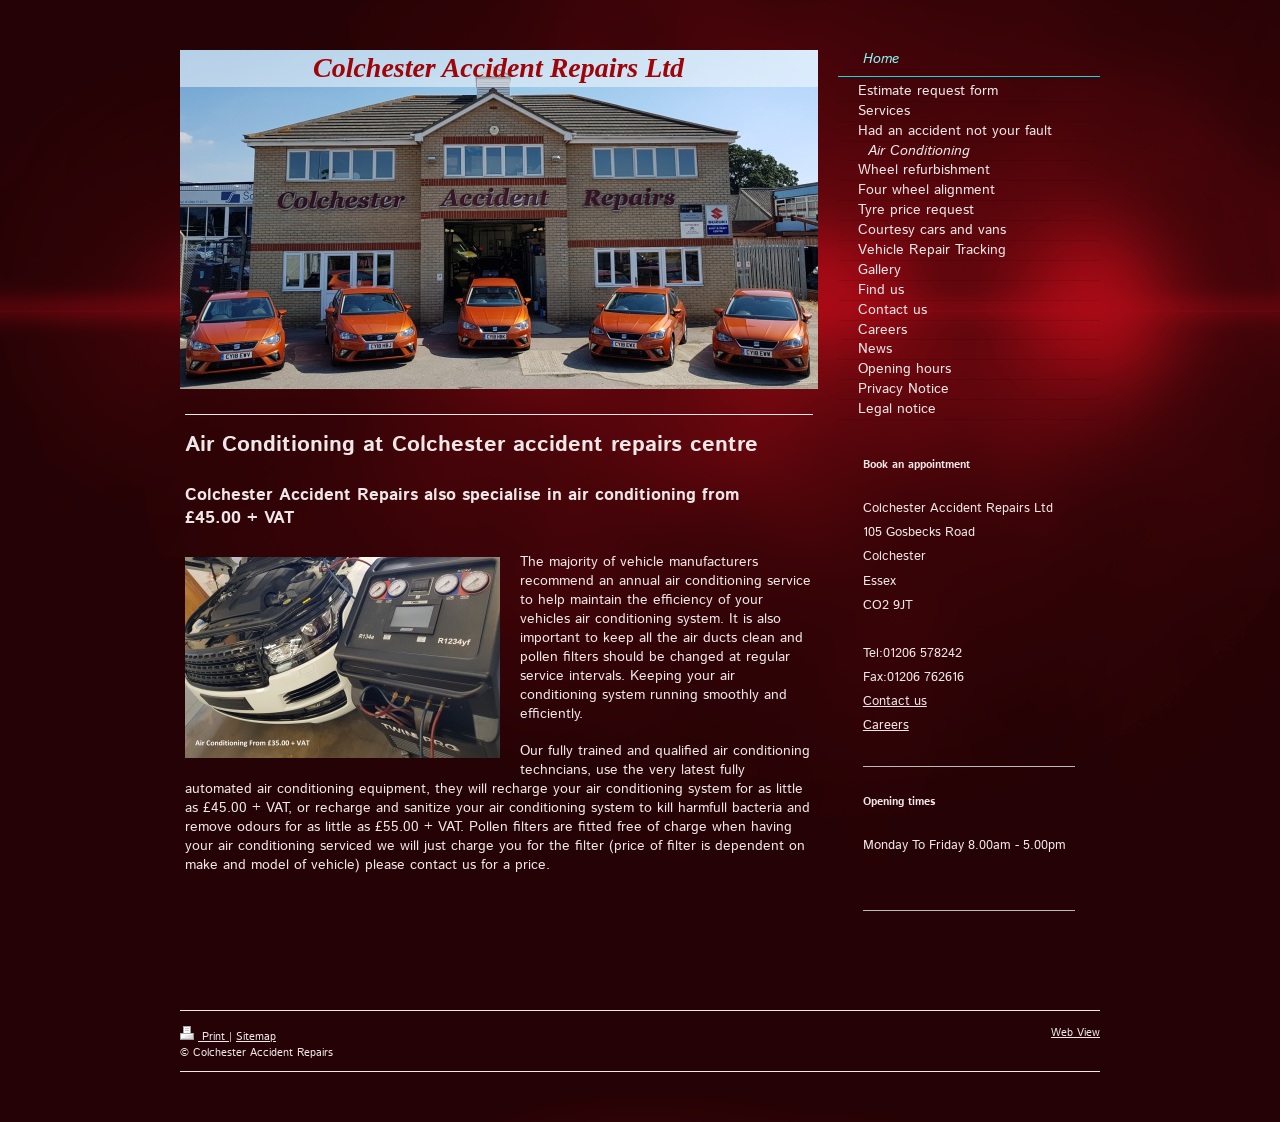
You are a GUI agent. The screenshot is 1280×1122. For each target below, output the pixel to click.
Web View (1075, 1033)
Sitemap (256, 1037)
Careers (886, 725)
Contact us (895, 701)
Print (204, 1037)
